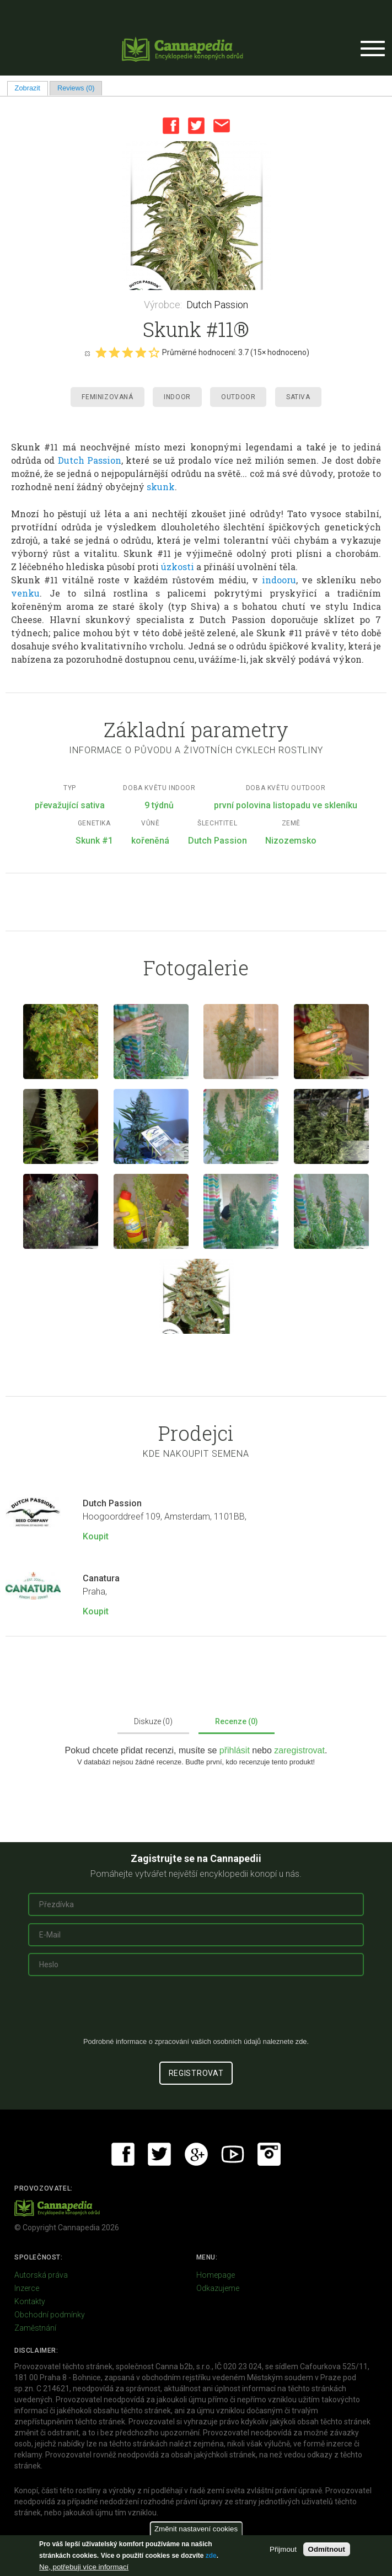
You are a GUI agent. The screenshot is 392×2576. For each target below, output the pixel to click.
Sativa (298, 397)
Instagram (269, 2154)
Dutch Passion (217, 304)
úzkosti (177, 566)
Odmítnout (326, 2549)
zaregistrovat (299, 1750)
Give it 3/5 (127, 352)
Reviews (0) (76, 88)
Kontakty (29, 2301)
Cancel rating (87, 353)
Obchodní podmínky (49, 2314)
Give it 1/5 (100, 352)
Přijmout (283, 2549)
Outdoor (238, 397)
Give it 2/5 (114, 352)
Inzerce (26, 2288)
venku (25, 593)
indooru (279, 580)
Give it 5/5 (153, 352)
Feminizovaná (107, 397)
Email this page (222, 126)
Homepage (215, 2275)
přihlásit (236, 1750)
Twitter (196, 126)
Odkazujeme (217, 2288)
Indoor (177, 397)
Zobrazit (31, 88)
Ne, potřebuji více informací (83, 2567)
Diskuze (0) (153, 1721)
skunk (161, 486)
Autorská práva (41, 2275)
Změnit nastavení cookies (196, 2529)
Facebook (171, 126)
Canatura (101, 1578)
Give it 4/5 (140, 352)
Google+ (196, 2154)
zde (211, 2555)
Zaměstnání (35, 2327)
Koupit (96, 1536)
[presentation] (196, 2010)
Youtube (232, 2154)
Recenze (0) (236, 1721)
